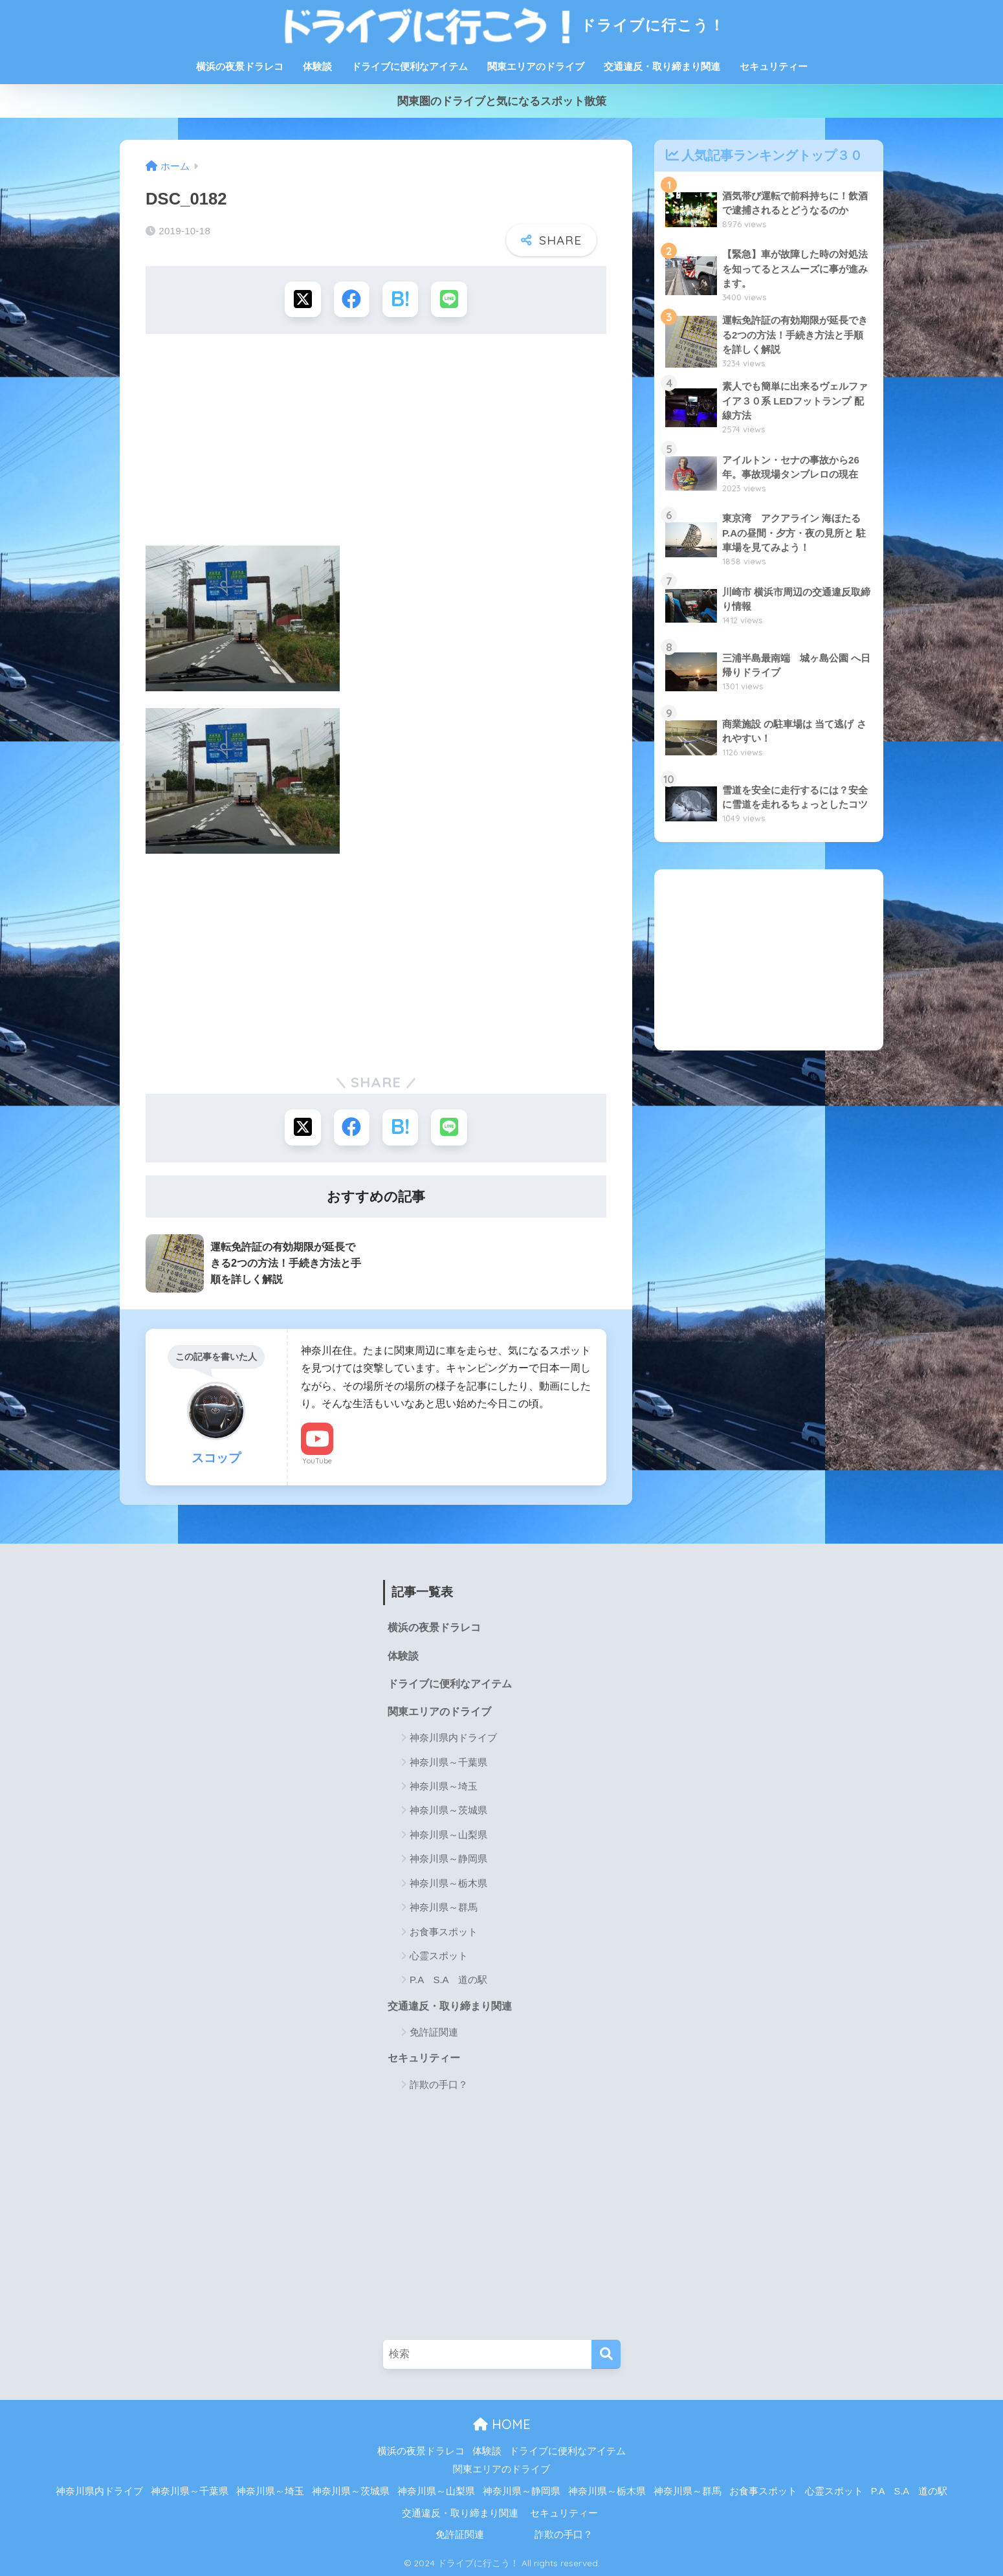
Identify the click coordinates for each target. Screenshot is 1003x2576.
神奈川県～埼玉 (444, 1785)
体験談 (317, 66)
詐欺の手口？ (439, 2083)
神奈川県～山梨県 (448, 1833)
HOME (502, 2423)
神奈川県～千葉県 (448, 1761)
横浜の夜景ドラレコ (239, 66)
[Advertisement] (376, 444)
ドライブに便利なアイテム (409, 66)
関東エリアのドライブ (535, 66)
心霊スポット (439, 1954)
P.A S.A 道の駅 (448, 1979)
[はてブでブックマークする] (400, 299)
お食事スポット (444, 1931)
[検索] (606, 2353)
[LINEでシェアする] (449, 299)
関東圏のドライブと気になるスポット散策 (501, 101)
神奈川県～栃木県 (448, 1882)
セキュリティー (774, 66)
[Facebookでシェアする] (351, 299)
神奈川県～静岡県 (448, 1858)
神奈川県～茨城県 (448, 1809)
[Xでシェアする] (303, 299)
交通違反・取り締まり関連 (662, 66)
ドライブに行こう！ (501, 25)
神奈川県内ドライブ (453, 1736)
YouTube (317, 1460)
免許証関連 (434, 2031)
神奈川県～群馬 (444, 1906)
